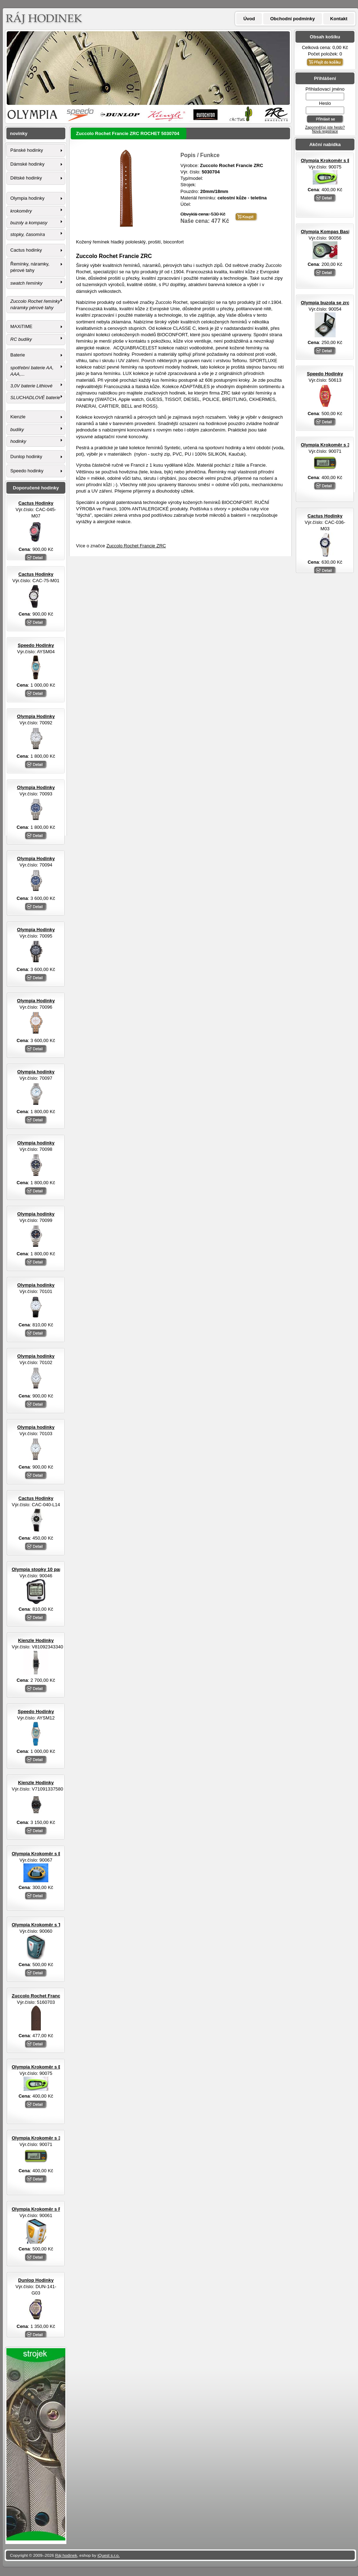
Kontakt (338, 18)
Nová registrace (325, 131)
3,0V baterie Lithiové (31, 385)
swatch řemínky (26, 283)
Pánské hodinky (26, 150)
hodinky (18, 441)
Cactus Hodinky (325, 516)
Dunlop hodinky (26, 456)
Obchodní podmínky (292, 18)
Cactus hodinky (26, 250)
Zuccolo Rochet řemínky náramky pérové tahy (35, 304)
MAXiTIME (21, 326)
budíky (17, 429)
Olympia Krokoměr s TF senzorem (49, 1924)
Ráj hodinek (66, 2555)
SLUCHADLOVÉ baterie (35, 397)
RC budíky (21, 339)
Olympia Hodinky (36, 716)
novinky (18, 133)
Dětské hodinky (26, 178)
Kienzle (18, 416)
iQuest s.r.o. (108, 2555)
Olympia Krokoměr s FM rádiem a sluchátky (60, 2209)
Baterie (17, 355)
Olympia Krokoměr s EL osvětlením (51, 1853)
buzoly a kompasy (28, 222)
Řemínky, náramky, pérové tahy (29, 267)
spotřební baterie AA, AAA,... (32, 371)
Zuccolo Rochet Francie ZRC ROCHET (54, 1995)
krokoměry (21, 211)
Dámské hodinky (27, 164)
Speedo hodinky (26, 470)
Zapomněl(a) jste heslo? (325, 127)
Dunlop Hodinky (36, 2280)
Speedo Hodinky (325, 373)
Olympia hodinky (27, 198)
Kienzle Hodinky (36, 1640)
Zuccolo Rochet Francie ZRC (136, 545)
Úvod (249, 18)
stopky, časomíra (27, 234)
